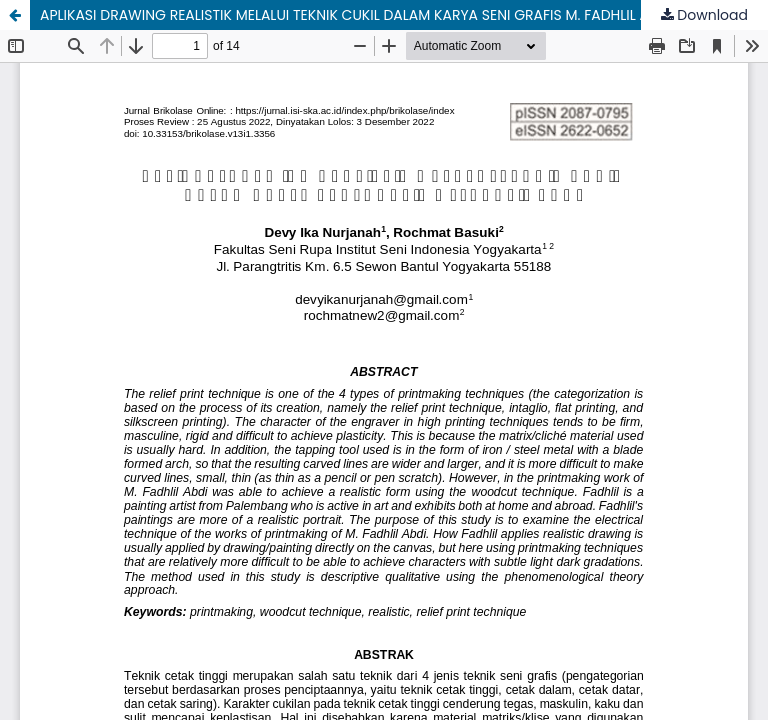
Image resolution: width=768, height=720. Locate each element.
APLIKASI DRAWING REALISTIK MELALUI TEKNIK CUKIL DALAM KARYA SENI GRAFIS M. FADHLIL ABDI (355, 15)
